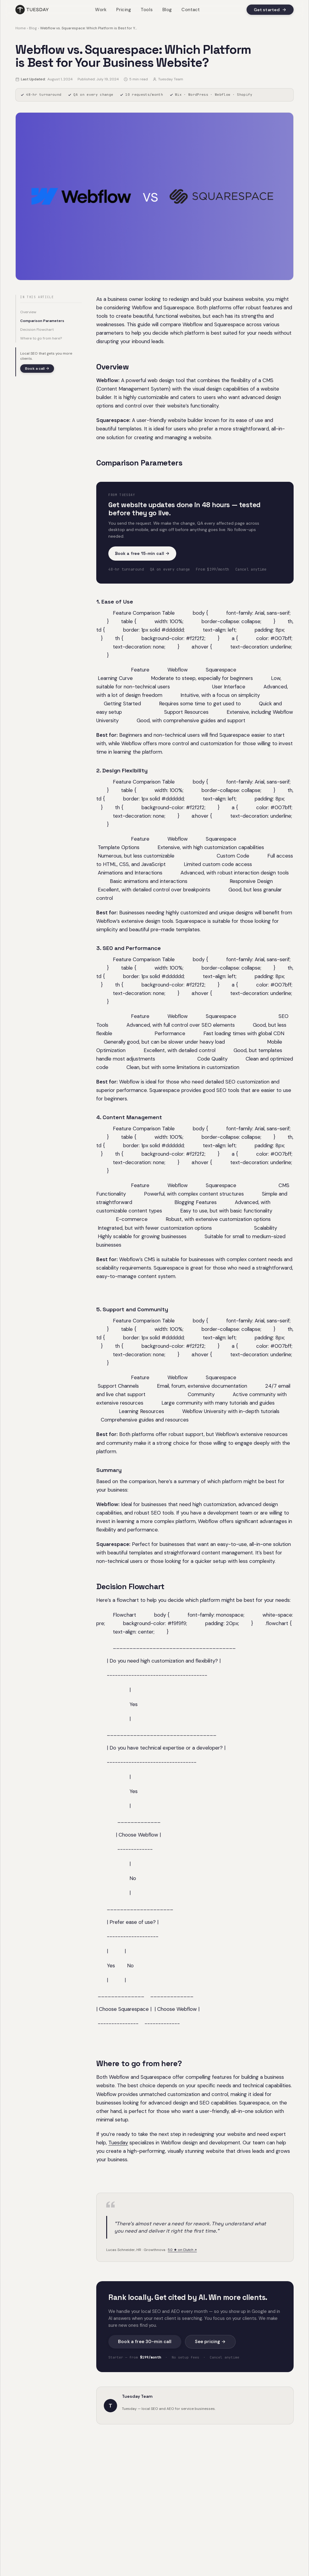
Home (20, 28)
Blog (167, 10)
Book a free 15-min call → (142, 553)
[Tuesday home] (32, 9)
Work (101, 10)
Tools (147, 10)
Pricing (123, 10)
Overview (28, 312)
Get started (270, 9)
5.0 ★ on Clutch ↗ (182, 2250)
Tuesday (118, 2142)
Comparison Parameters (42, 320)
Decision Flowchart (37, 329)
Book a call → (37, 368)
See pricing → (210, 2342)
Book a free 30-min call (144, 2342)
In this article (37, 297)
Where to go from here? (41, 338)
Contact (190, 10)
